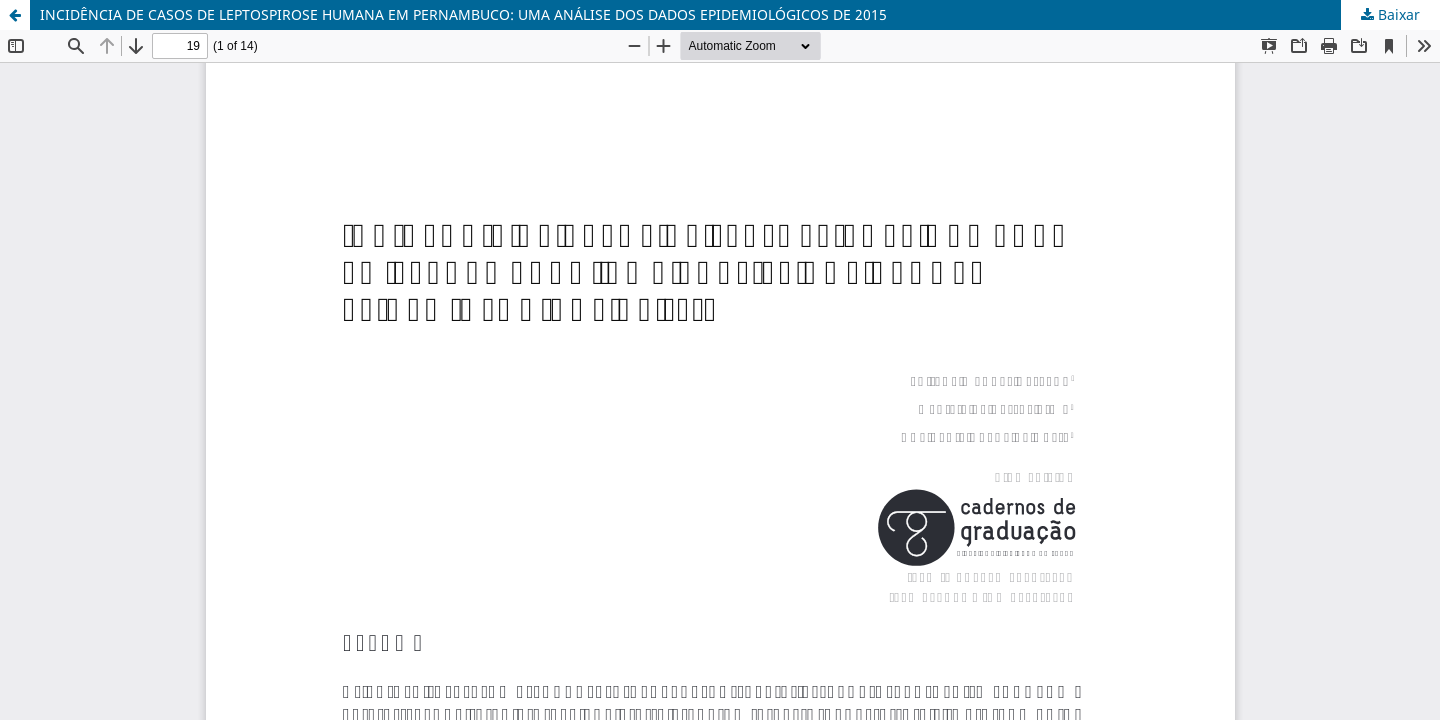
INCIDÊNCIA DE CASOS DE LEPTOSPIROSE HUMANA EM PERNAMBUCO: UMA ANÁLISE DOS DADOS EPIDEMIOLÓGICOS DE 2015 (463, 14)
